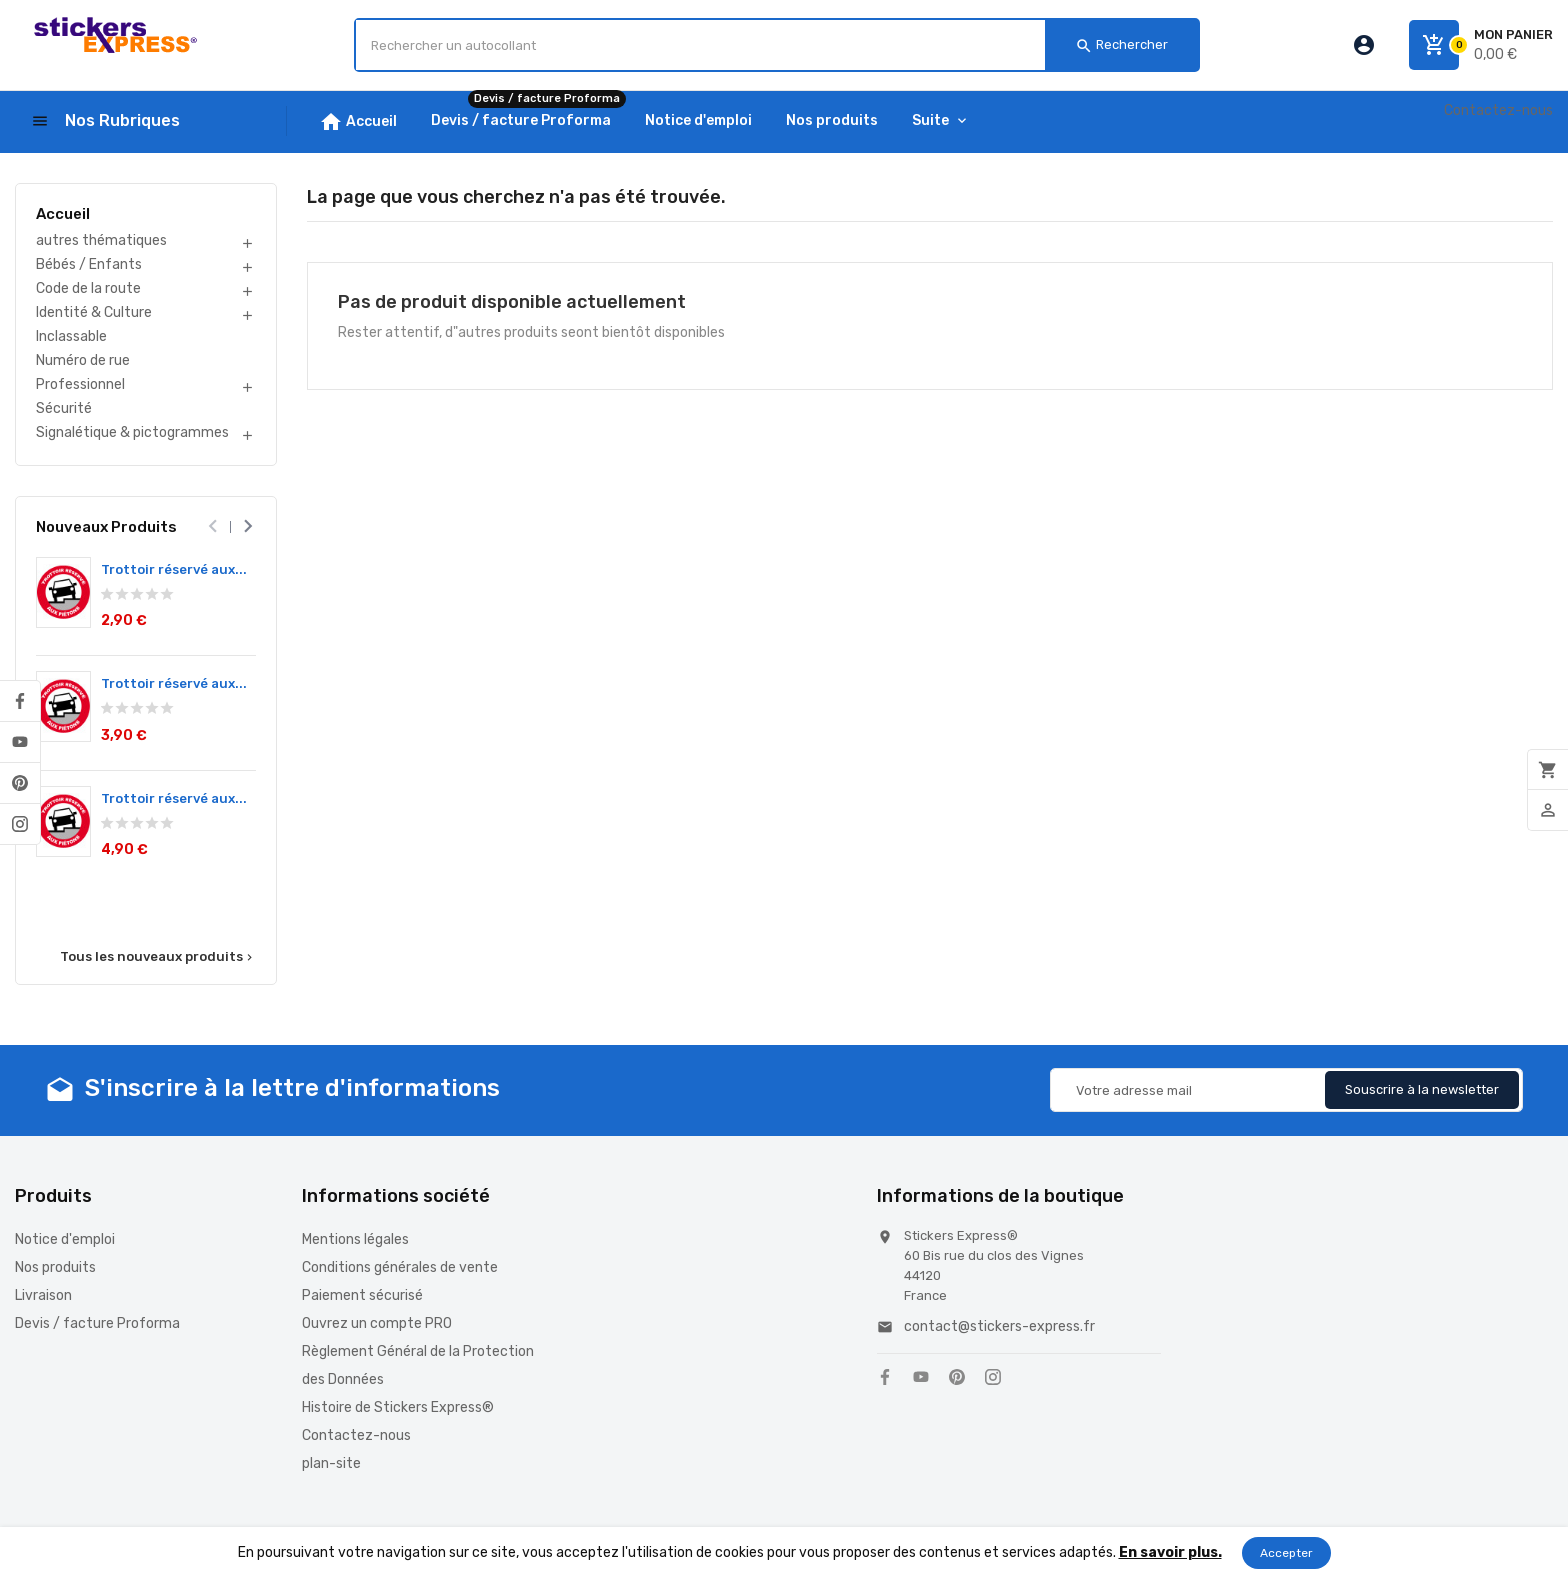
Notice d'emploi (65, 1239)
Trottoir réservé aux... (174, 569)
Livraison (43, 1295)
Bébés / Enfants (89, 264)
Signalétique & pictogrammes (132, 432)
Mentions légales (355, 1239)
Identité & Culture (94, 312)
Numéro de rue (83, 360)
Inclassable (71, 336)
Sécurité (64, 408)
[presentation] (213, 526)
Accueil (63, 214)
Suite (930, 120)
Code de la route (88, 288)
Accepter (1286, 1553)
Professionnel (80, 384)
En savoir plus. (1170, 1552)
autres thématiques (101, 240)
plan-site (331, 1463)
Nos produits (55, 1267)
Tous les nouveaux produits (158, 957)
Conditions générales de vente (400, 1267)
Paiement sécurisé (362, 1295)
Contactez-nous (1498, 110)
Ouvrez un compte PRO (377, 1323)
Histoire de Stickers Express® (398, 1407)
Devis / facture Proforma (97, 1323)
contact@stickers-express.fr (999, 1326)
